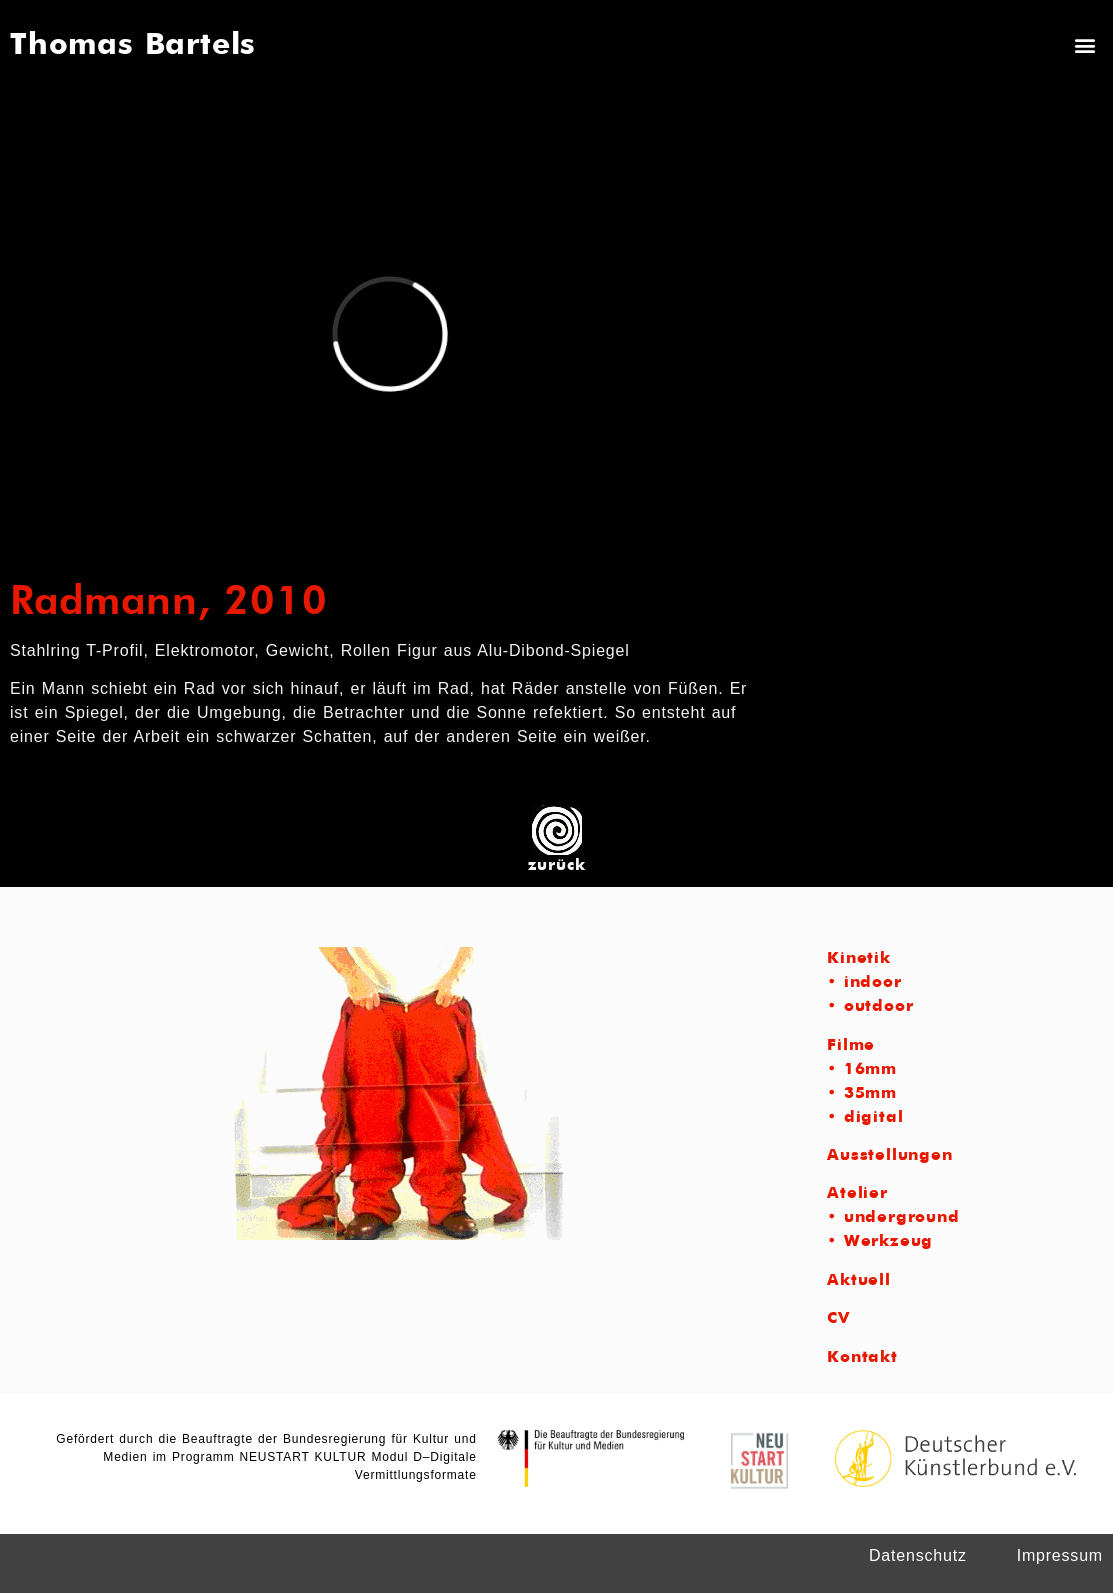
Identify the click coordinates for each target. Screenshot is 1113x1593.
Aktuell (859, 1281)
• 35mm (862, 1094)
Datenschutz (918, 1555)
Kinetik (859, 959)
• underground (893, 1218)
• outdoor (870, 1007)
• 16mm (862, 1070)
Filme (851, 1046)
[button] (1086, 44)
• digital (865, 1118)
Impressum (1060, 1555)
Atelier (857, 1194)
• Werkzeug (880, 1242)
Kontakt (862, 1358)
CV (838, 1319)
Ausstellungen (889, 1156)
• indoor (864, 983)
